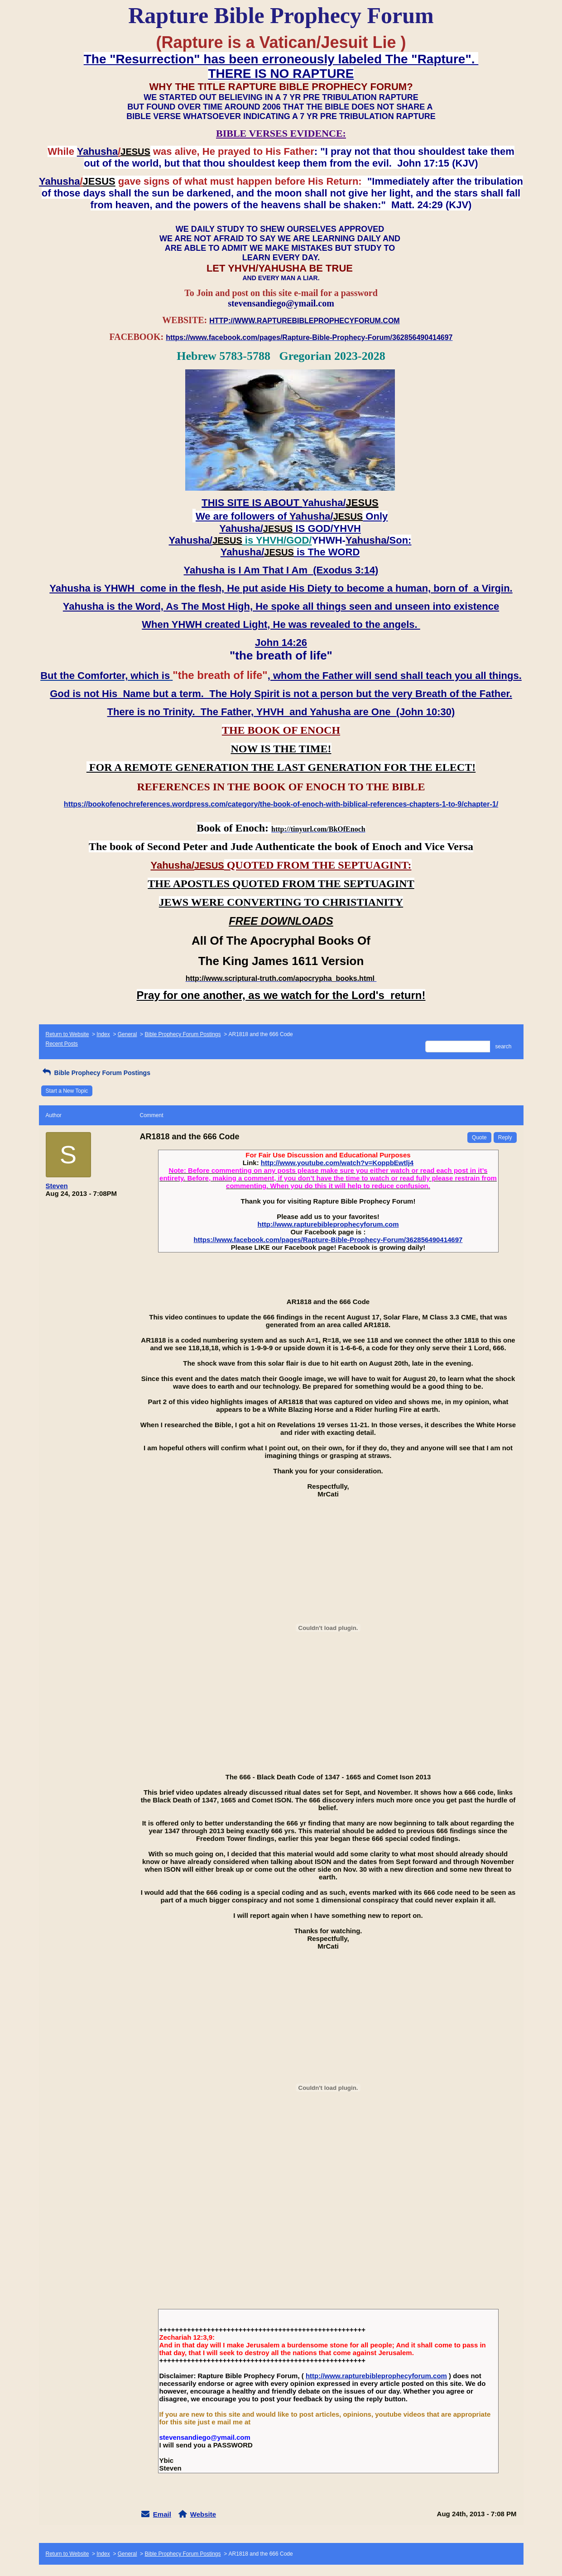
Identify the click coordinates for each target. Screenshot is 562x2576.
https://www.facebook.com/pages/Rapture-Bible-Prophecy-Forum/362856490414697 (328, 1239)
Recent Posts (62, 1044)
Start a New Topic (67, 1091)
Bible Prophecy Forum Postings (182, 1034)
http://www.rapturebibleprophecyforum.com (328, 1224)
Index (103, 1034)
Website (203, 2514)
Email (162, 2514)
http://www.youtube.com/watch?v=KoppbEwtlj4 (337, 1162)
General (127, 1034)
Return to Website (67, 1034)
